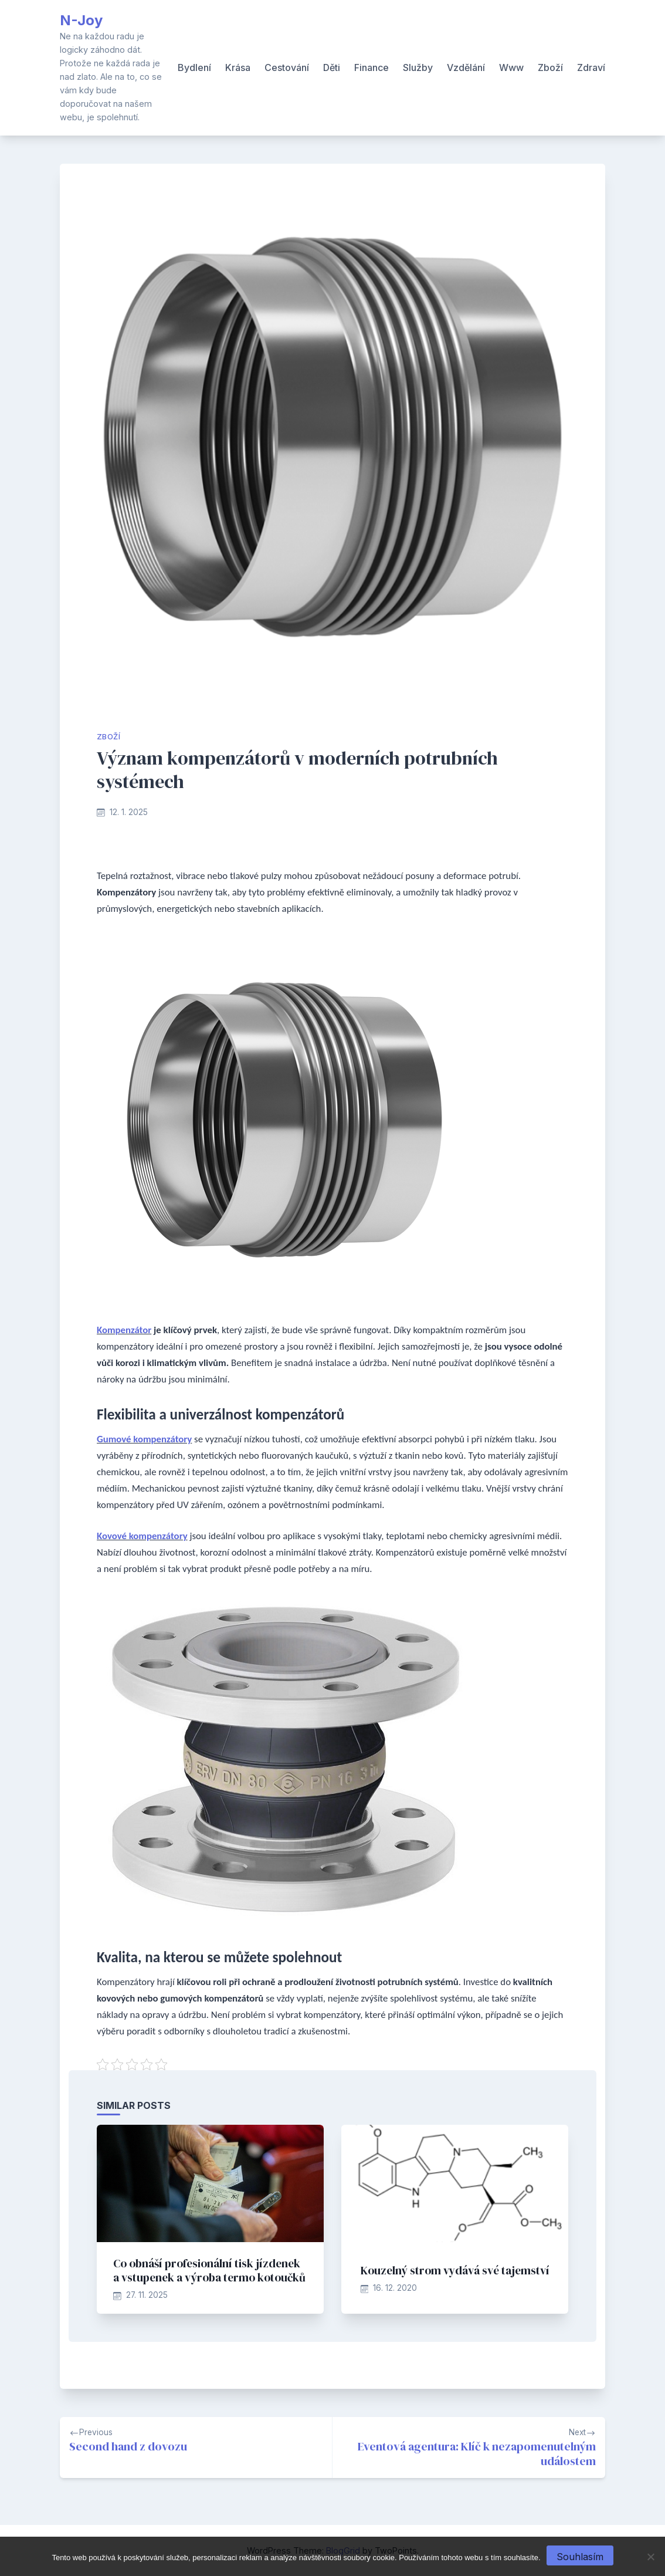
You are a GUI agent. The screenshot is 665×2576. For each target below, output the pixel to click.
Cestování (286, 67)
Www (511, 67)
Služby (418, 67)
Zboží (550, 67)
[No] (650, 2557)
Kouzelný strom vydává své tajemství (455, 2270)
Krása (237, 67)
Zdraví (591, 67)
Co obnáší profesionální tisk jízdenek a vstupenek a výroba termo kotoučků (209, 2270)
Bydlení (194, 67)
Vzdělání (466, 67)
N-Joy (81, 20)
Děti (331, 67)
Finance (371, 67)
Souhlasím (580, 2557)
